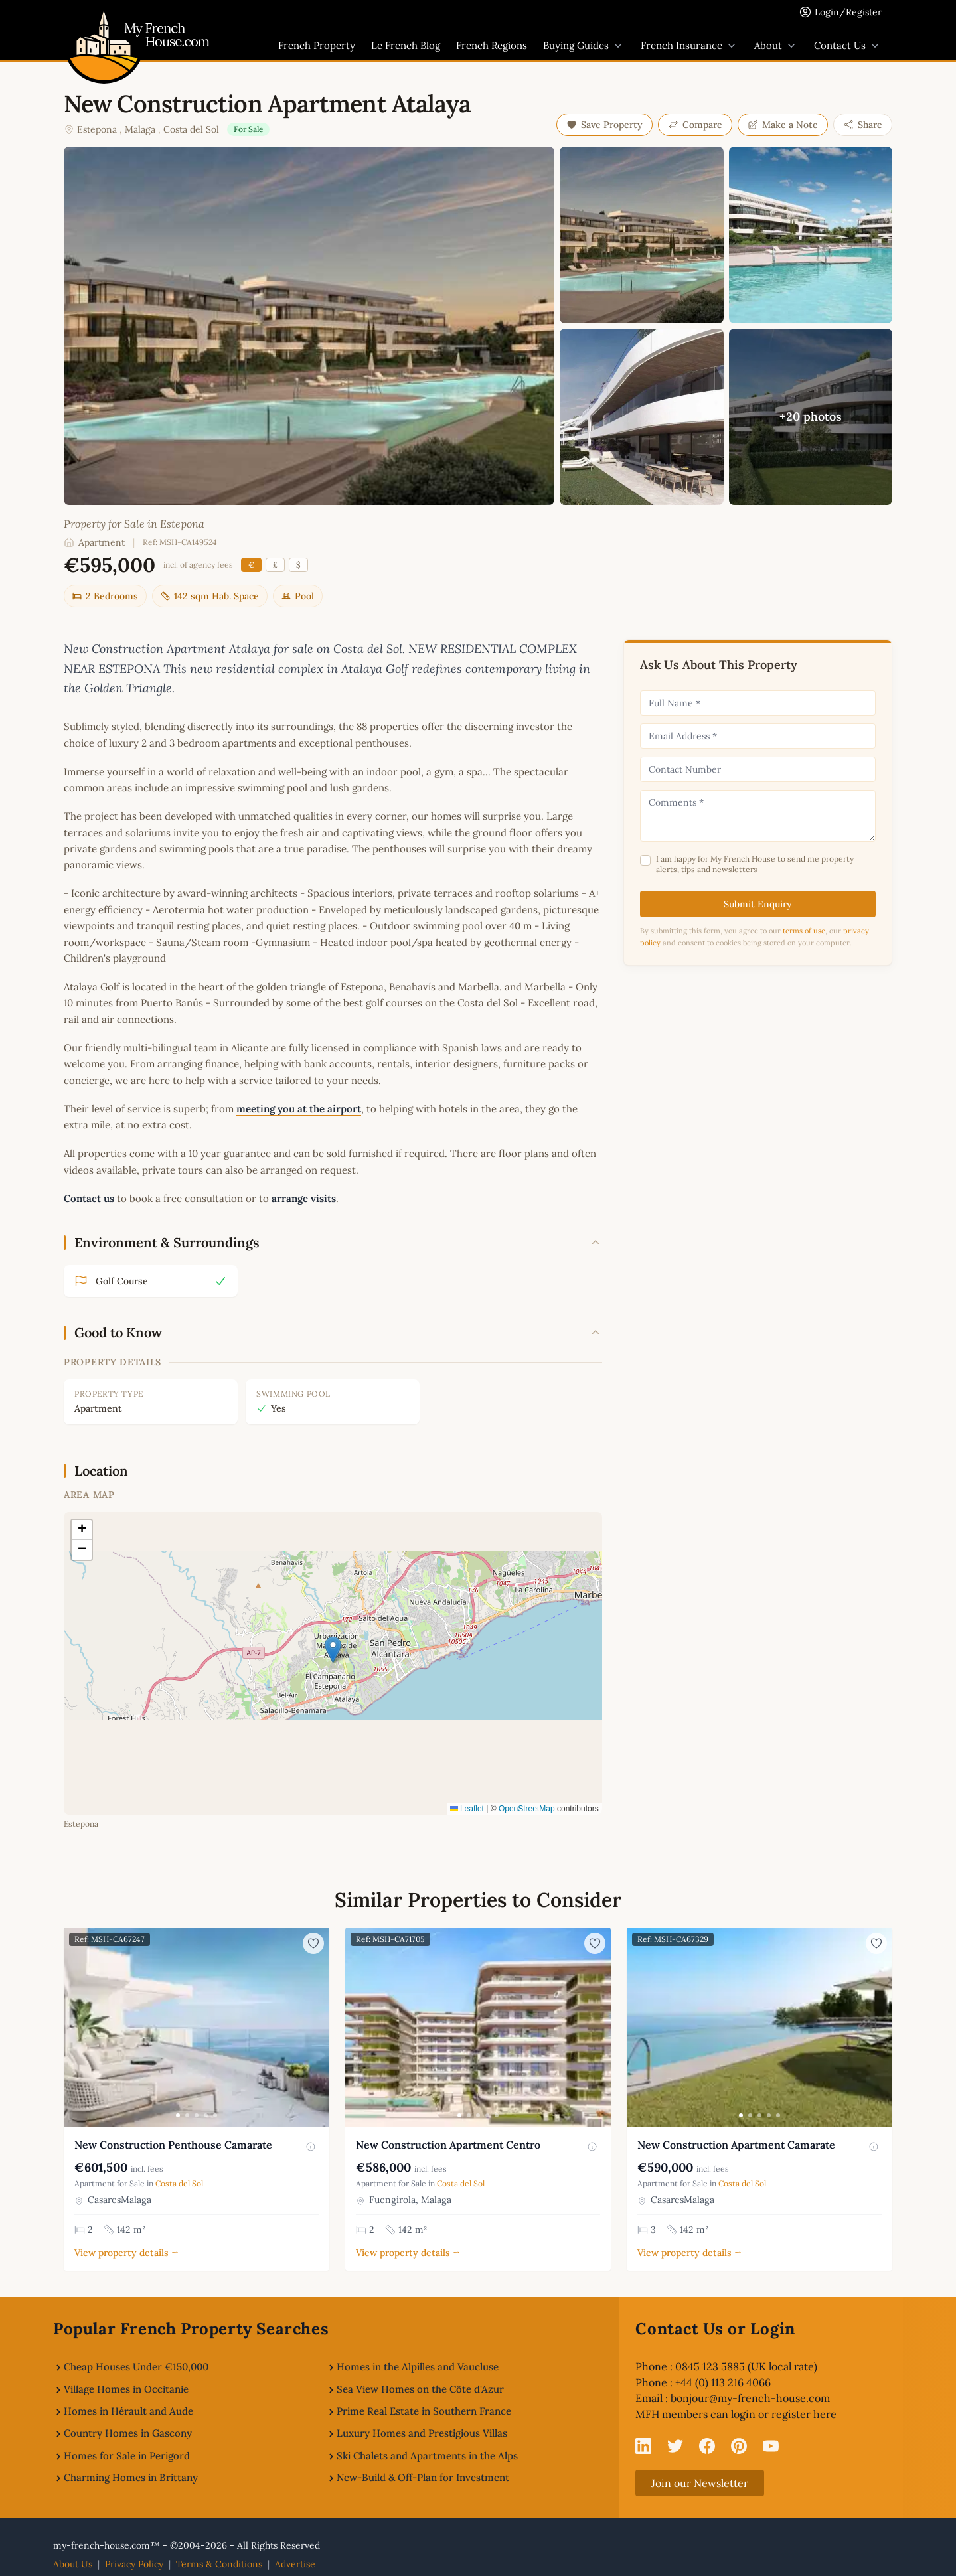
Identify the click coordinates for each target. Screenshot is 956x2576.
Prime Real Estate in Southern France (424, 2411)
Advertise (295, 2564)
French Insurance (689, 45)
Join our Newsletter (699, 2483)
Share (862, 125)
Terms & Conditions (219, 2564)
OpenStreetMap (527, 1808)
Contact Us (848, 45)
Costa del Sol (191, 129)
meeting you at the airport (298, 1108)
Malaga (140, 129)
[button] (333, 1649)
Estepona (97, 129)
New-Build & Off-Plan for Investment (423, 2477)
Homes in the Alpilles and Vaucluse (418, 2366)
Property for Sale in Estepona (134, 523)
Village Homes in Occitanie (126, 2389)
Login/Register (848, 12)
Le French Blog (405, 45)
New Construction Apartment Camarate (736, 2144)
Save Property (604, 125)
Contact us (89, 1198)
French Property (316, 45)
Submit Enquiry (758, 904)
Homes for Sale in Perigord (127, 2455)
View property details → (126, 2253)
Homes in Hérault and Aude (128, 2411)
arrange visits (304, 1198)
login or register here (783, 2414)
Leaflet (467, 1808)
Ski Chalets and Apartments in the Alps (427, 2455)
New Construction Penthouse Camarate (173, 2144)
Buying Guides (584, 45)
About (776, 45)
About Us (72, 2564)
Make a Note (783, 125)
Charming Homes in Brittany (131, 2477)
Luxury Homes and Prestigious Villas (422, 2433)
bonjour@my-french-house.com (750, 2398)
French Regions (491, 45)
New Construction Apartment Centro (448, 2144)
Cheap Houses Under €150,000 (136, 2366)
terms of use (804, 930)
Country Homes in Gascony (128, 2433)
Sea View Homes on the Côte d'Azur (420, 2389)
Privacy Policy (134, 2564)
